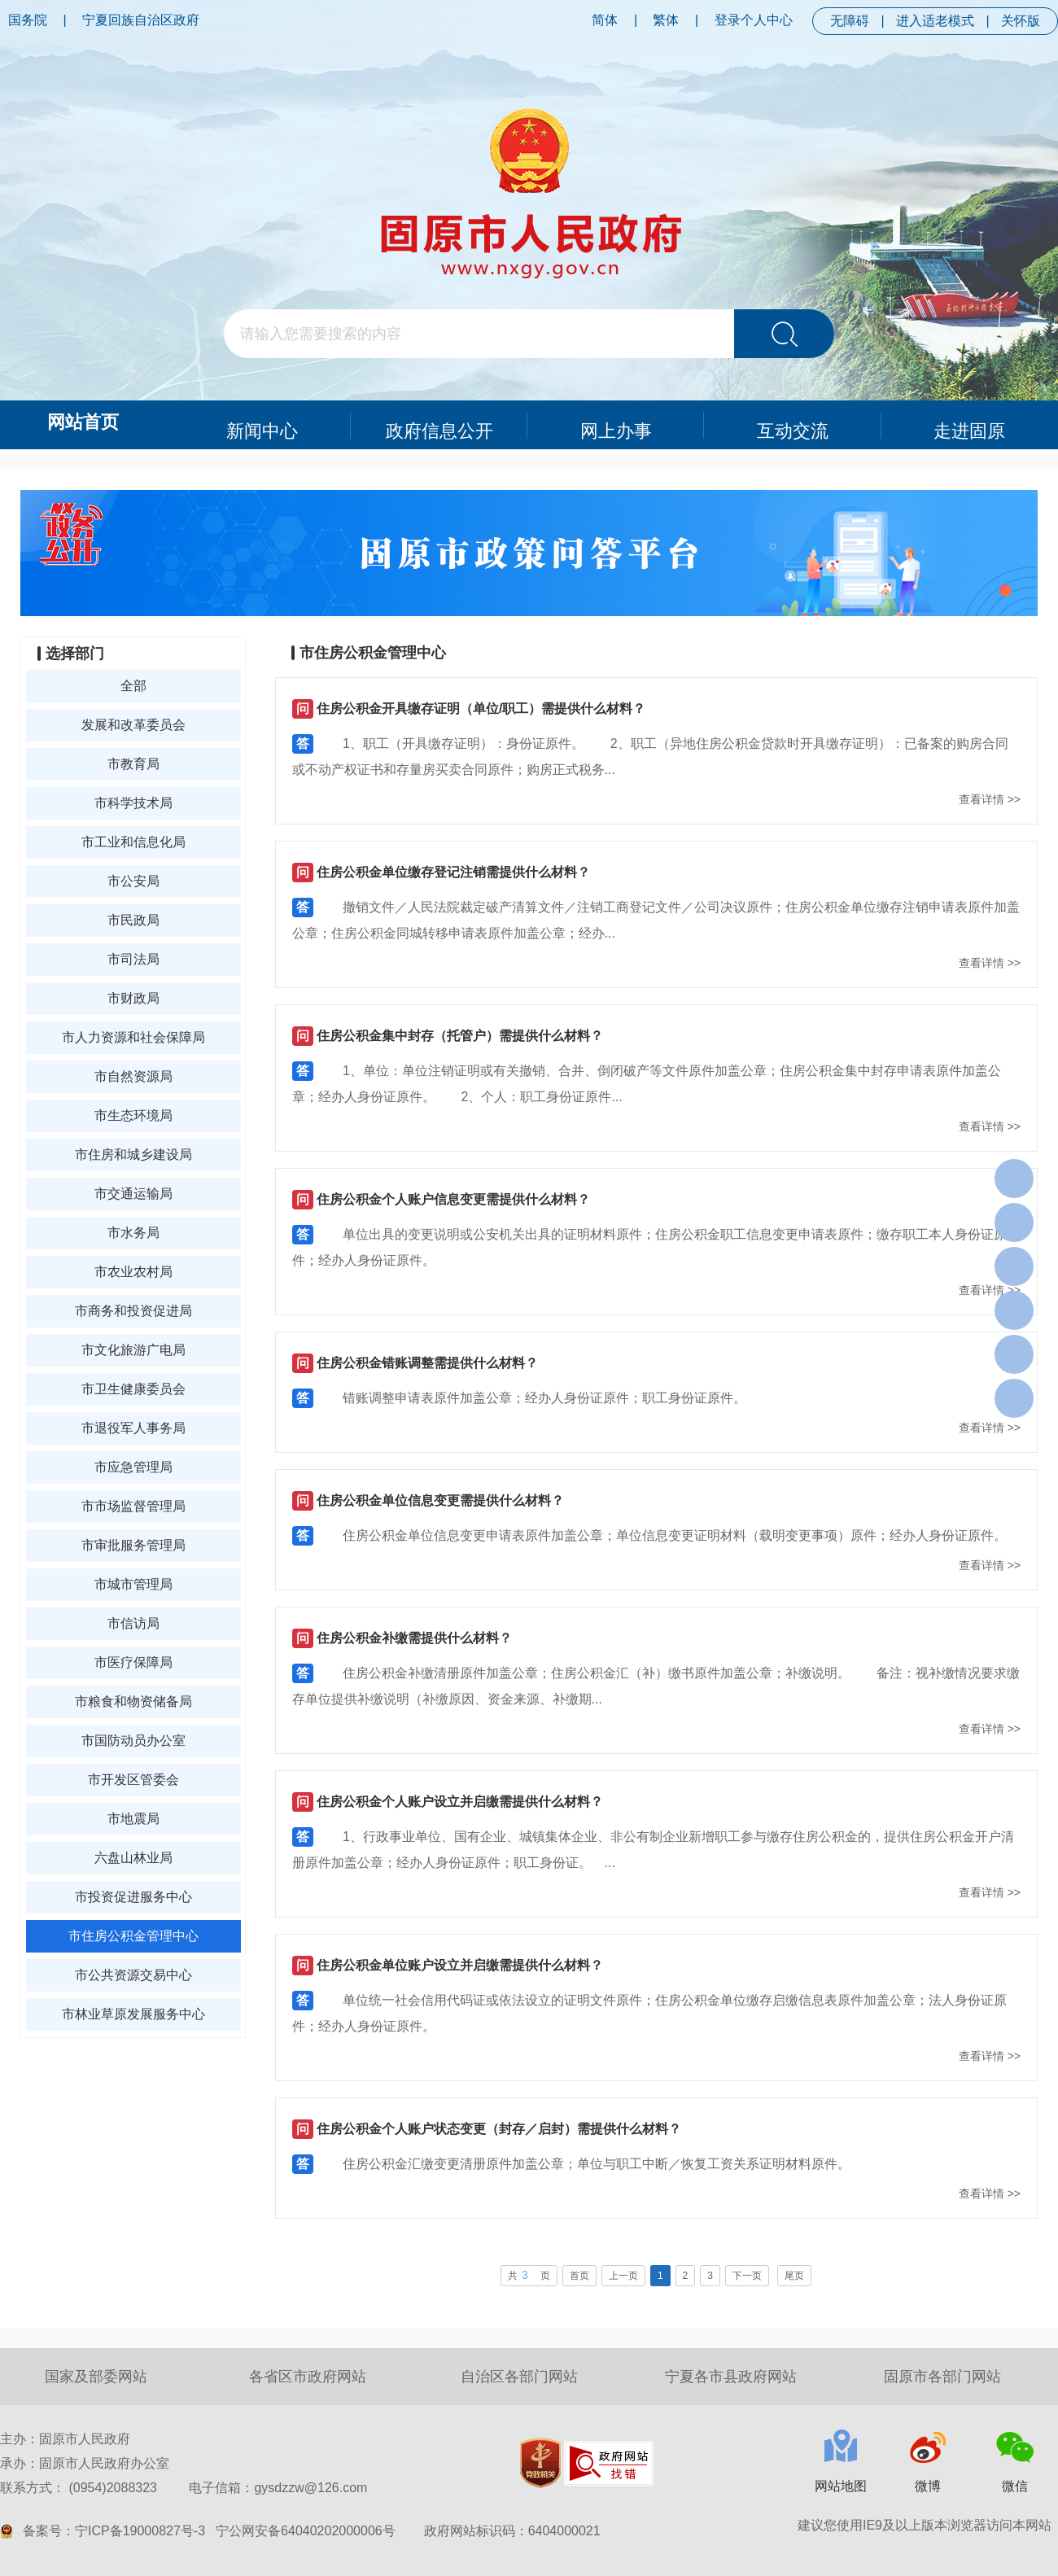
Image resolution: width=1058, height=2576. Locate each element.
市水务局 (133, 1233)
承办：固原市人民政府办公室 (84, 2463)
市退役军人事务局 (133, 1428)
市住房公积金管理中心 (133, 1936)
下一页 (747, 2275)
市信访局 (133, 1623)
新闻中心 (263, 424)
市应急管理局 (133, 1467)
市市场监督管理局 (133, 1506)
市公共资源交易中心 (133, 1975)
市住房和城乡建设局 (133, 1154)
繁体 (666, 20)
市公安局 (133, 881)
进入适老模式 (935, 21)
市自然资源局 (133, 1076)
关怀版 (1020, 21)
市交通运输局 (133, 1194)
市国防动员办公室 (133, 1740)
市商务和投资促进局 (133, 1311)
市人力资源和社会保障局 (133, 1037)
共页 (529, 2274)
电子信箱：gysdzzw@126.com (278, 2488)
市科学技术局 (133, 803)
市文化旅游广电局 (133, 1350)
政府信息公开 (439, 424)
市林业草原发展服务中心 (133, 2014)
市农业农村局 (133, 1272)
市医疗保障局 (133, 1662)
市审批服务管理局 (133, 1545)
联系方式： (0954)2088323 (183, 2488)
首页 (579, 2275)
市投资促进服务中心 (133, 1897)
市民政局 (133, 920)
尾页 (794, 2275)
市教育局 (133, 764)
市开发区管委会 (133, 1780)
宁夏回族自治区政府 (140, 20)
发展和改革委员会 (133, 725)
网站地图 (841, 2486)
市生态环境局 (133, 1115)
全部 (133, 686)
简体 (605, 20)
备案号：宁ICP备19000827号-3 (114, 2531)
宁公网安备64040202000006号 (306, 2531)
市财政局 (133, 998)
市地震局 (133, 1819)
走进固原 (970, 424)
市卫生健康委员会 (133, 1389)
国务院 (27, 20)
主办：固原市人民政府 (65, 2439)
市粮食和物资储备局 (133, 1701)
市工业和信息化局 (133, 842)
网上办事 (616, 424)
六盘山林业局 (133, 1858)
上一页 (623, 2275)
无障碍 (849, 21)
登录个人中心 (754, 20)
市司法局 (133, 959)
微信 (1015, 2486)
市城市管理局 (133, 1584)
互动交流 (792, 424)
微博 (928, 2486)
